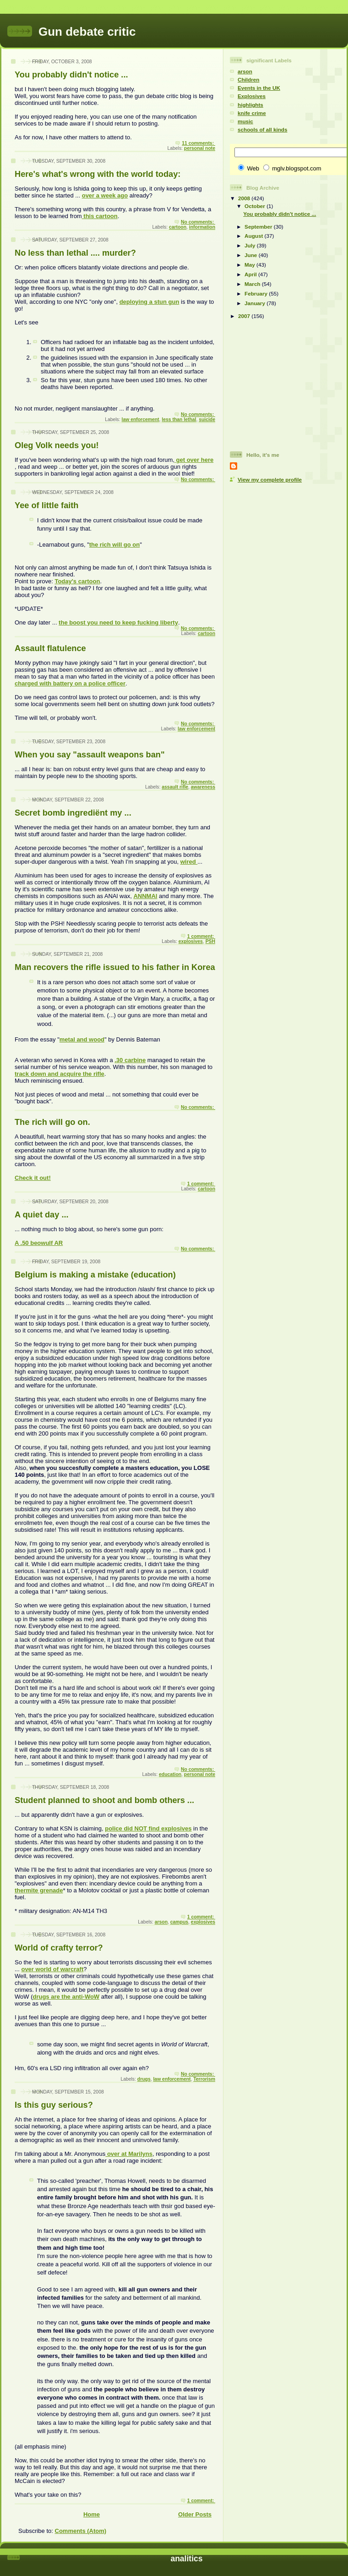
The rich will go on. (52, 1122)
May (250, 265)
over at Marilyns (128, 2153)
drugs (144, 2079)
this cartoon (100, 216)
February (257, 293)
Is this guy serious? (54, 2105)
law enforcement (140, 419)
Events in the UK (259, 88)
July (251, 245)
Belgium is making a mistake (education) (95, 1274)
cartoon (177, 227)
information (202, 227)
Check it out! (33, 1177)
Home (91, 2514)
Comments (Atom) (81, 2530)
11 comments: (198, 143)
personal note (199, 148)
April (251, 274)
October (255, 206)
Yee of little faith (46, 505)
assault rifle (175, 786)
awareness (203, 786)
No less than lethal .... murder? (75, 253)
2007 (244, 316)
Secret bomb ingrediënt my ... (73, 812)
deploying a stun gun (149, 301)
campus (179, 1921)
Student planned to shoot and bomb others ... (104, 1800)
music (245, 121)
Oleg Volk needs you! (57, 445)
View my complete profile (270, 479)
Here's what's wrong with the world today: (97, 174)
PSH (210, 941)
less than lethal (179, 419)
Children (248, 79)
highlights (250, 105)
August (255, 236)
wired (189, 861)
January (255, 303)
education (170, 1774)
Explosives (252, 96)
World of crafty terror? (59, 1947)
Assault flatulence (50, 648)
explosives (191, 941)
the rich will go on (114, 544)
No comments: (198, 222)
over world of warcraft (52, 1969)
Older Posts (195, 2514)
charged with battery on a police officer (70, 683)
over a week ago (105, 195)
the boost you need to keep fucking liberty (118, 622)
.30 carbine (130, 1060)
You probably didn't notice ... (71, 74)
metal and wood (82, 1039)
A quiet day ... (42, 1214)
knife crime (252, 113)
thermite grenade (39, 1890)
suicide (207, 419)
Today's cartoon (77, 581)
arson (161, 1921)
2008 (244, 198)
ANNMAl (145, 896)
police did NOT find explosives (148, 1828)
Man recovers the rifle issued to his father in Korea (115, 967)
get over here (193, 459)
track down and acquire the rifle (59, 1073)
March (253, 284)
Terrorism (204, 2079)
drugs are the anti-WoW (66, 1996)
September (259, 227)
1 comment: (201, 936)
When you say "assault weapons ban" (90, 754)
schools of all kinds (262, 129)
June (252, 255)
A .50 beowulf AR (39, 1242)
